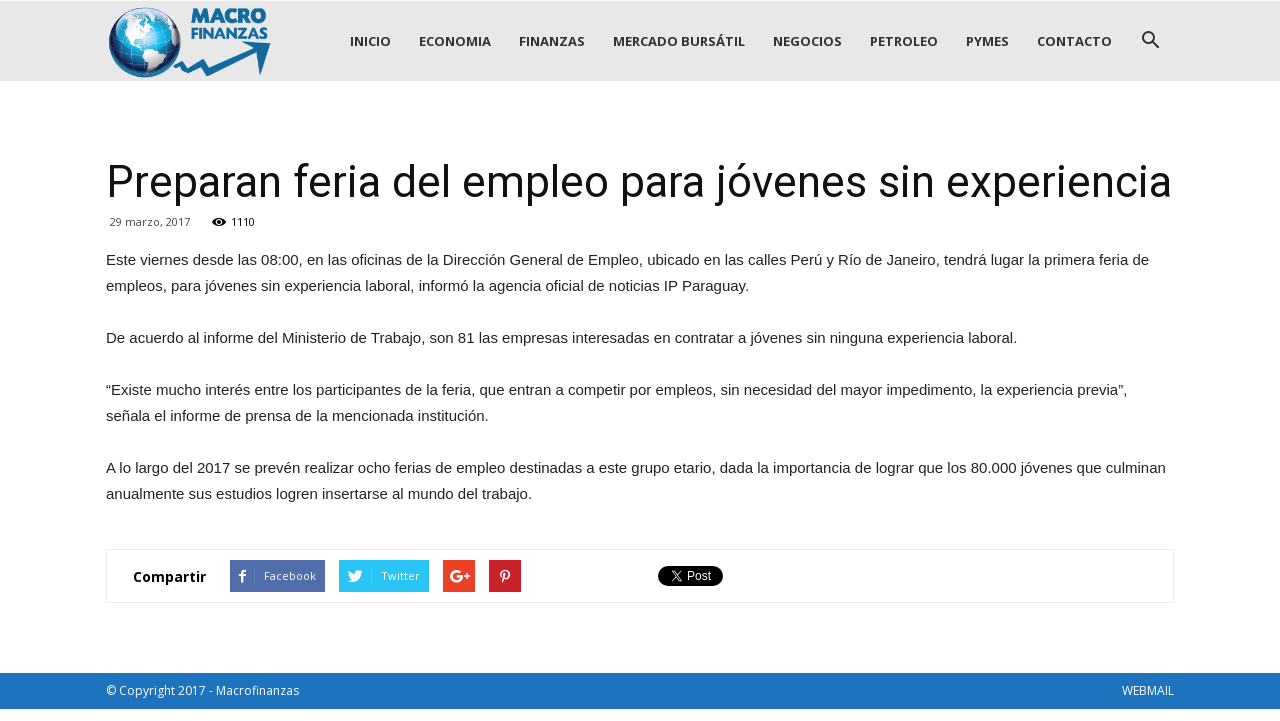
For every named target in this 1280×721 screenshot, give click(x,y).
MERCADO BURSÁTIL (679, 41)
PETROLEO (904, 41)
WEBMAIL (1148, 690)
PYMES (987, 41)
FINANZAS (552, 41)
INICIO (370, 41)
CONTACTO (1074, 41)
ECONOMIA (455, 41)
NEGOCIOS (807, 41)
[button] (1150, 41)
